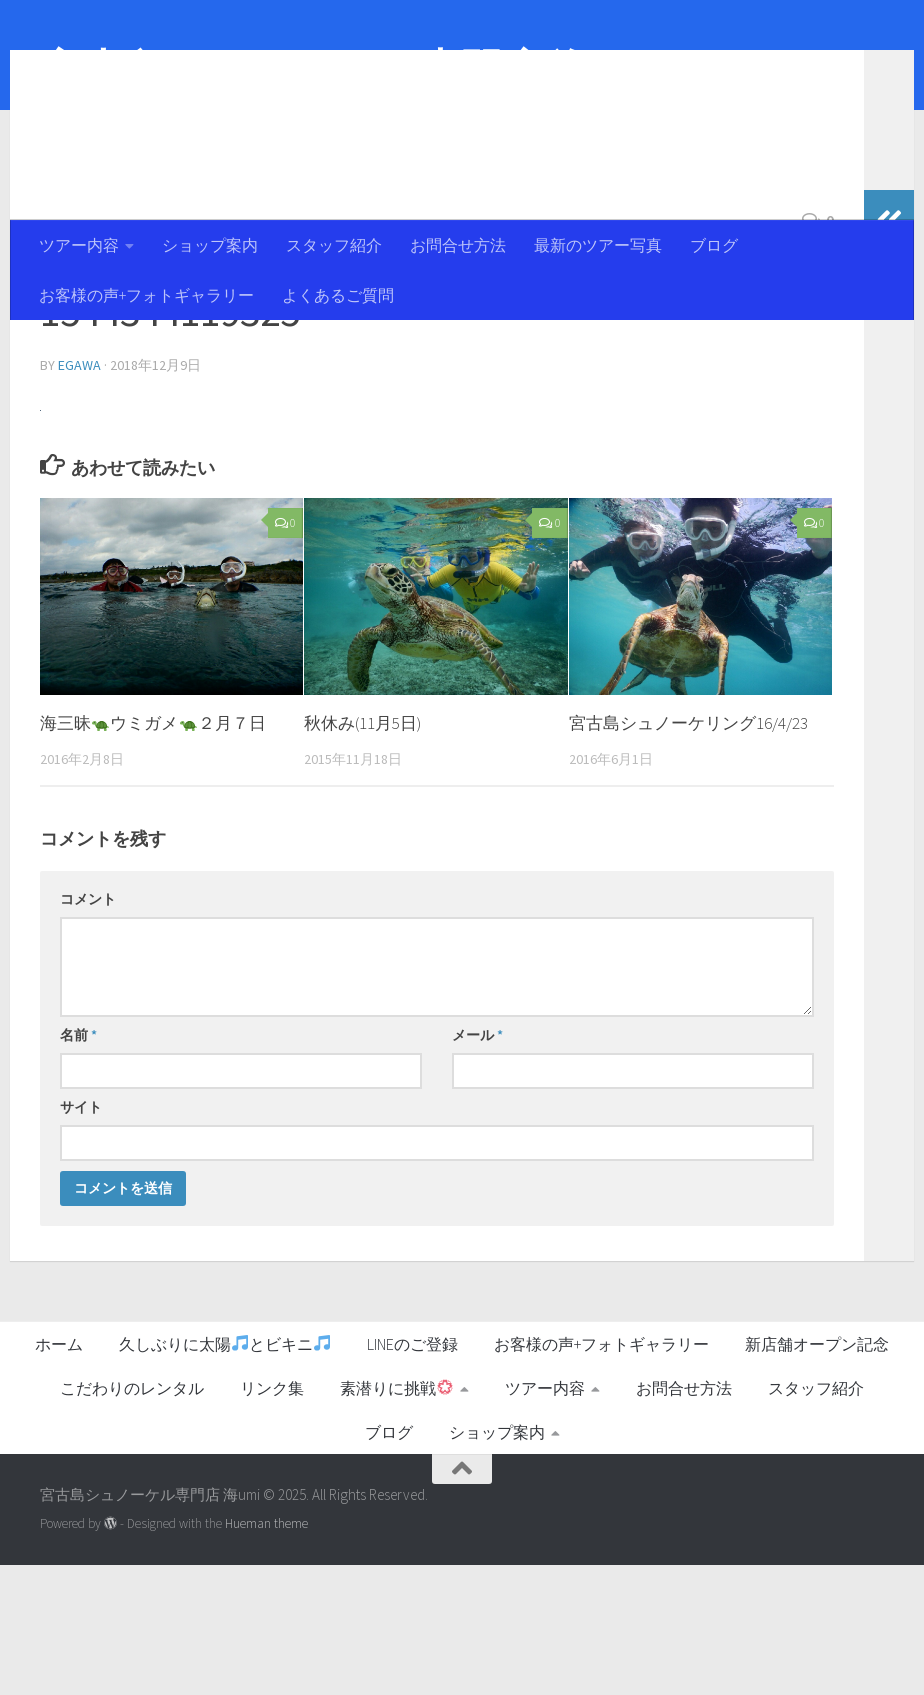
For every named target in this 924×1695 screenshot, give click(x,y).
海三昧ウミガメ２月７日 (153, 853)
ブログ (714, 245)
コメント (88, 1029)
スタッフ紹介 (334, 245)
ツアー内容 (79, 245)
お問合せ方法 (458, 245)
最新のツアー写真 (598, 245)
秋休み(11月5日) (362, 853)
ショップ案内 (210, 245)
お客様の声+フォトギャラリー (146, 295)
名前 (78, 1165)
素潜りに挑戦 (396, 1518)
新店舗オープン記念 (817, 1474)
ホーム (59, 1474)
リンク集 (272, 1518)
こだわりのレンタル (132, 1518)
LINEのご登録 (412, 1474)
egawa (79, 495)
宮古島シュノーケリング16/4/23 (688, 853)
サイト (81, 1237)
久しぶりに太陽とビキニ (224, 1474)
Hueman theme (266, 1653)
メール (477, 1165)
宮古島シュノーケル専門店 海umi (351, 69)
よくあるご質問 (338, 295)
